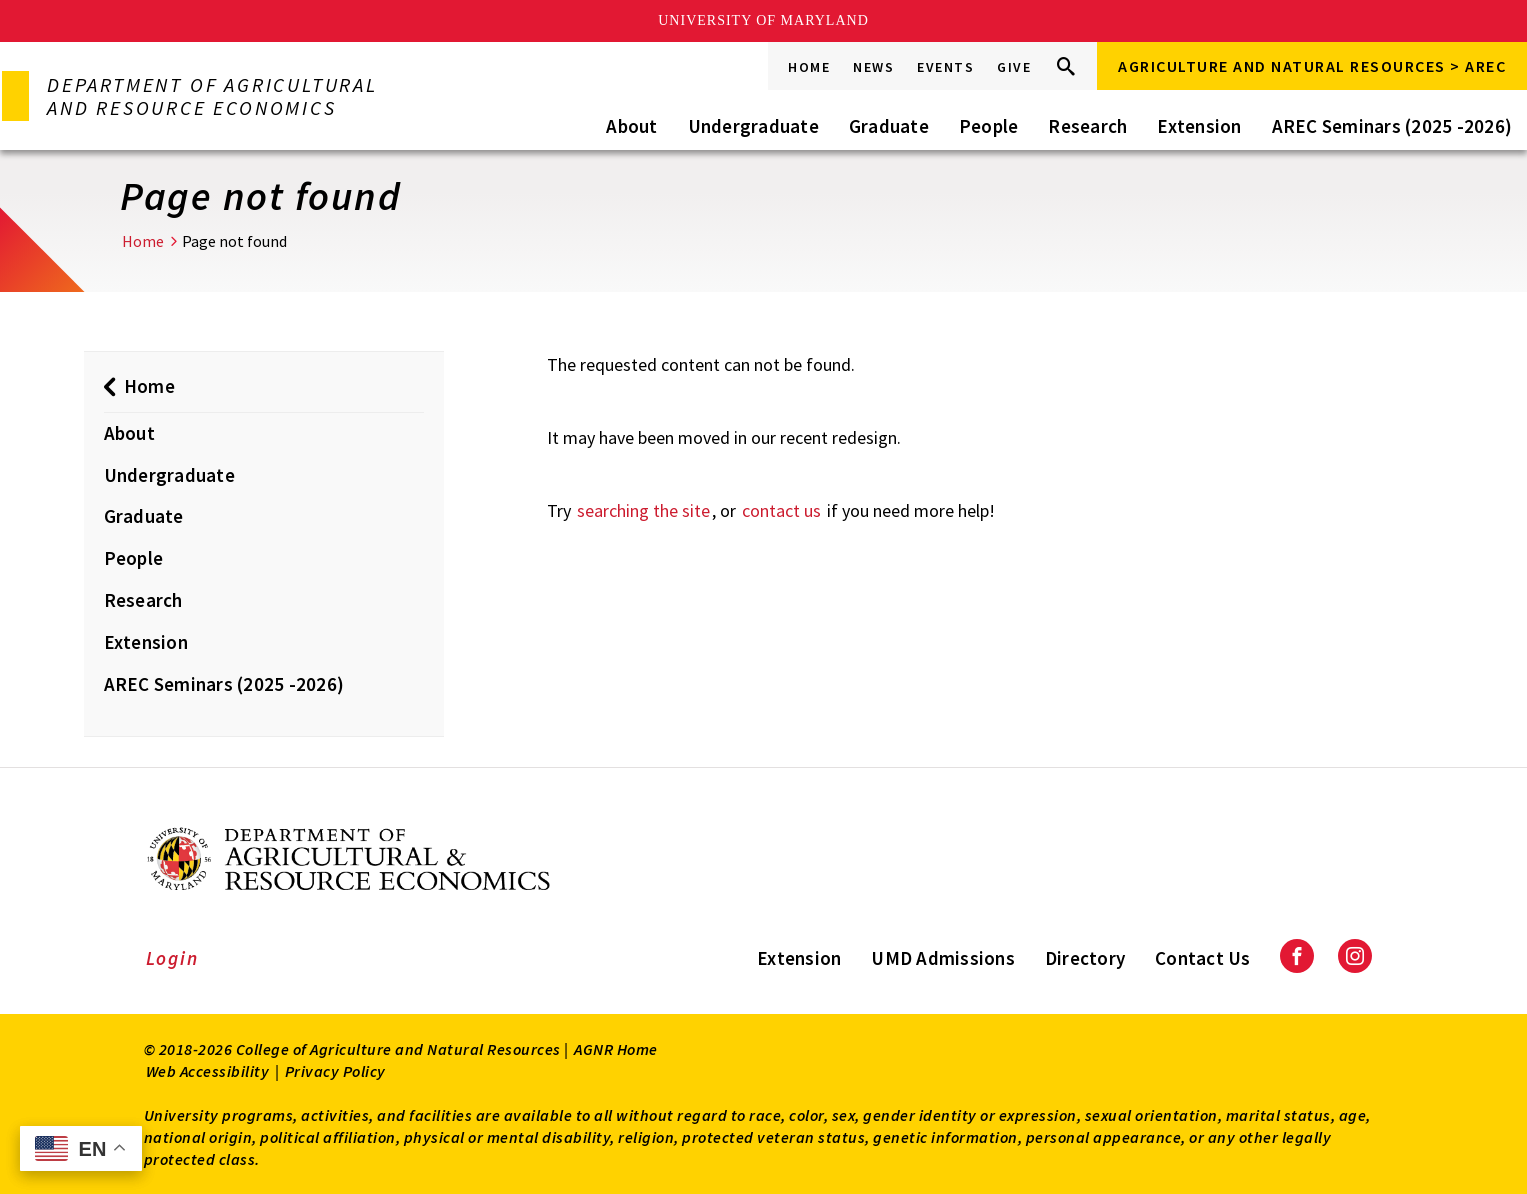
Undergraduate (753, 126)
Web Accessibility (208, 1071)
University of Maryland (763, 20)
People (989, 126)
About (631, 126)
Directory (1085, 958)
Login (172, 958)
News (873, 67)
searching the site (643, 510)
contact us (781, 510)
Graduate (889, 126)
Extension (1199, 126)
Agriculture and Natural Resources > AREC (1312, 66)
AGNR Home (616, 1049)
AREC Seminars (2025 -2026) (1392, 126)
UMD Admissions (943, 958)
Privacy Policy (335, 1071)
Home (809, 67)
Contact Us (1203, 958)
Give (1014, 67)
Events (945, 67)
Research (1087, 126)
